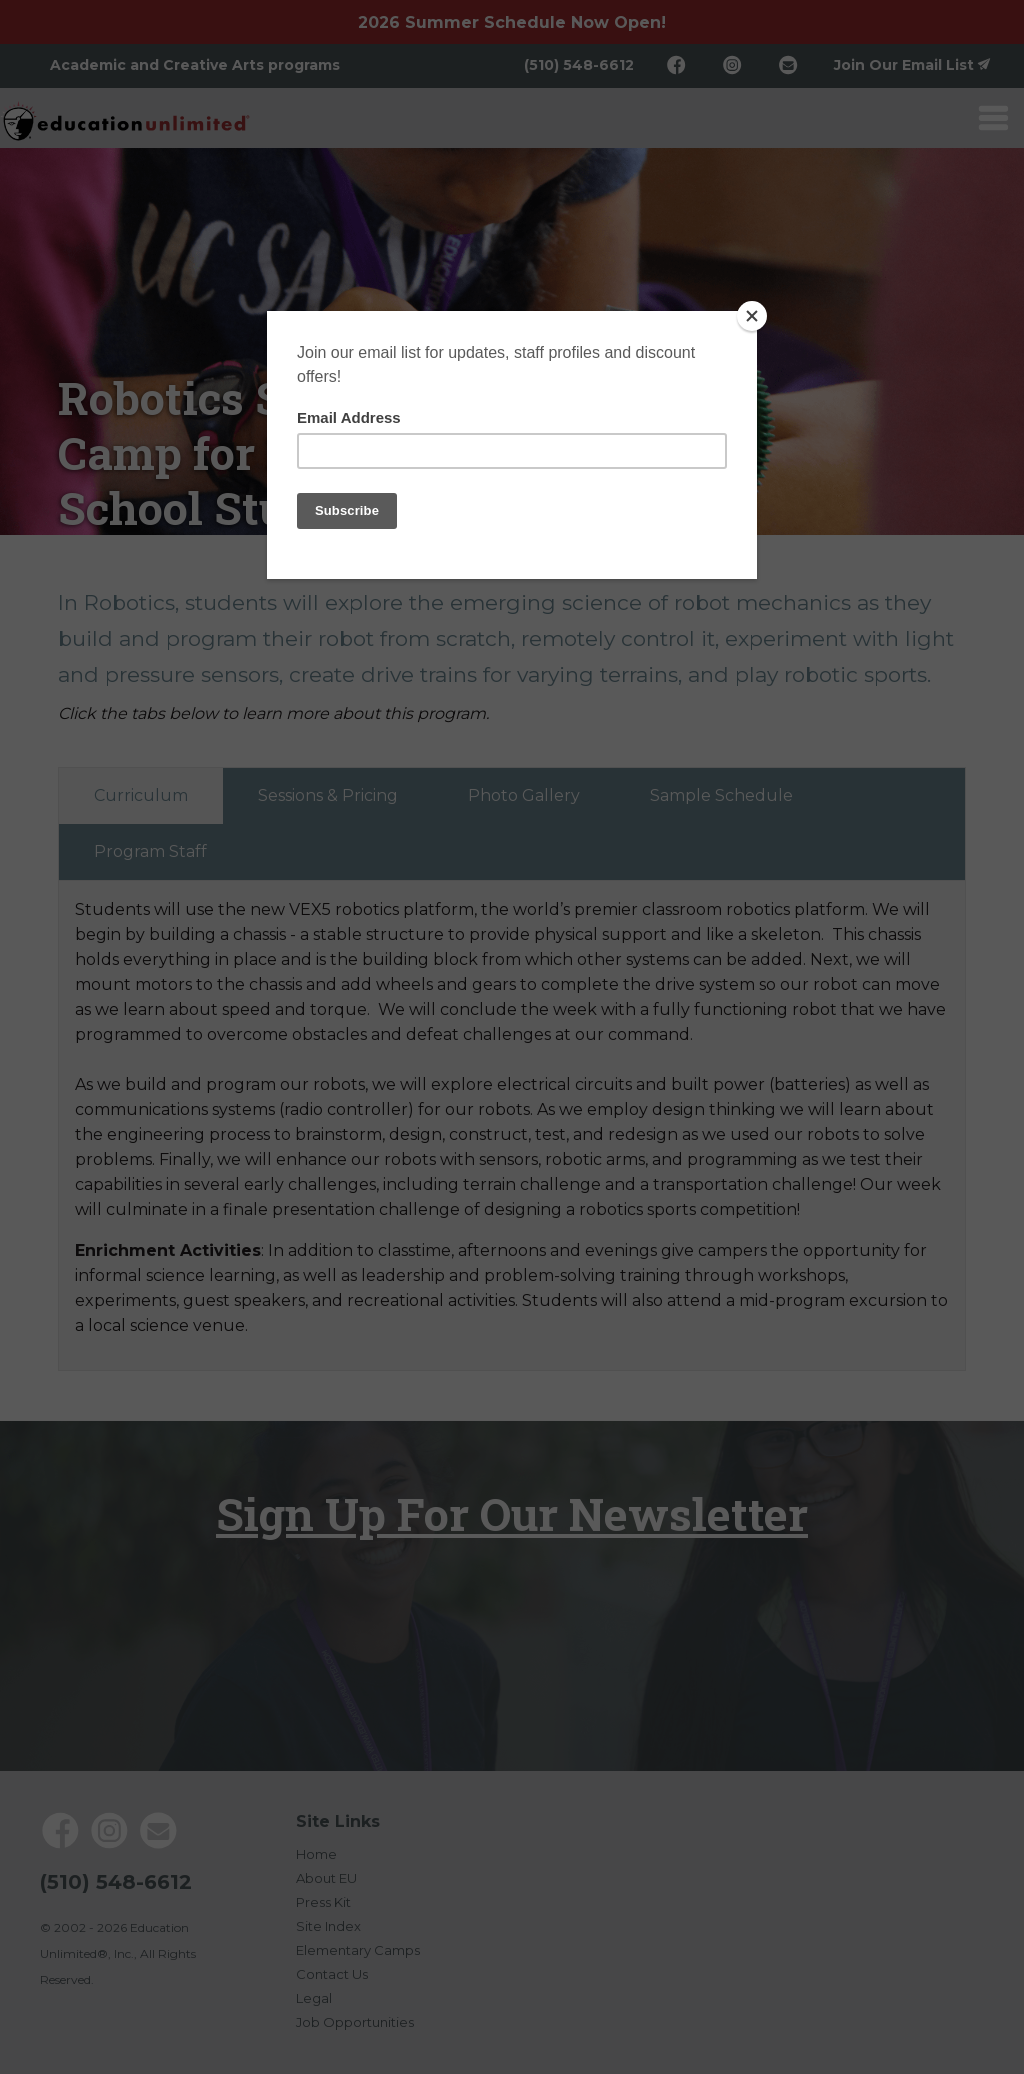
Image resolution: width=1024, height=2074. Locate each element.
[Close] (752, 316)
